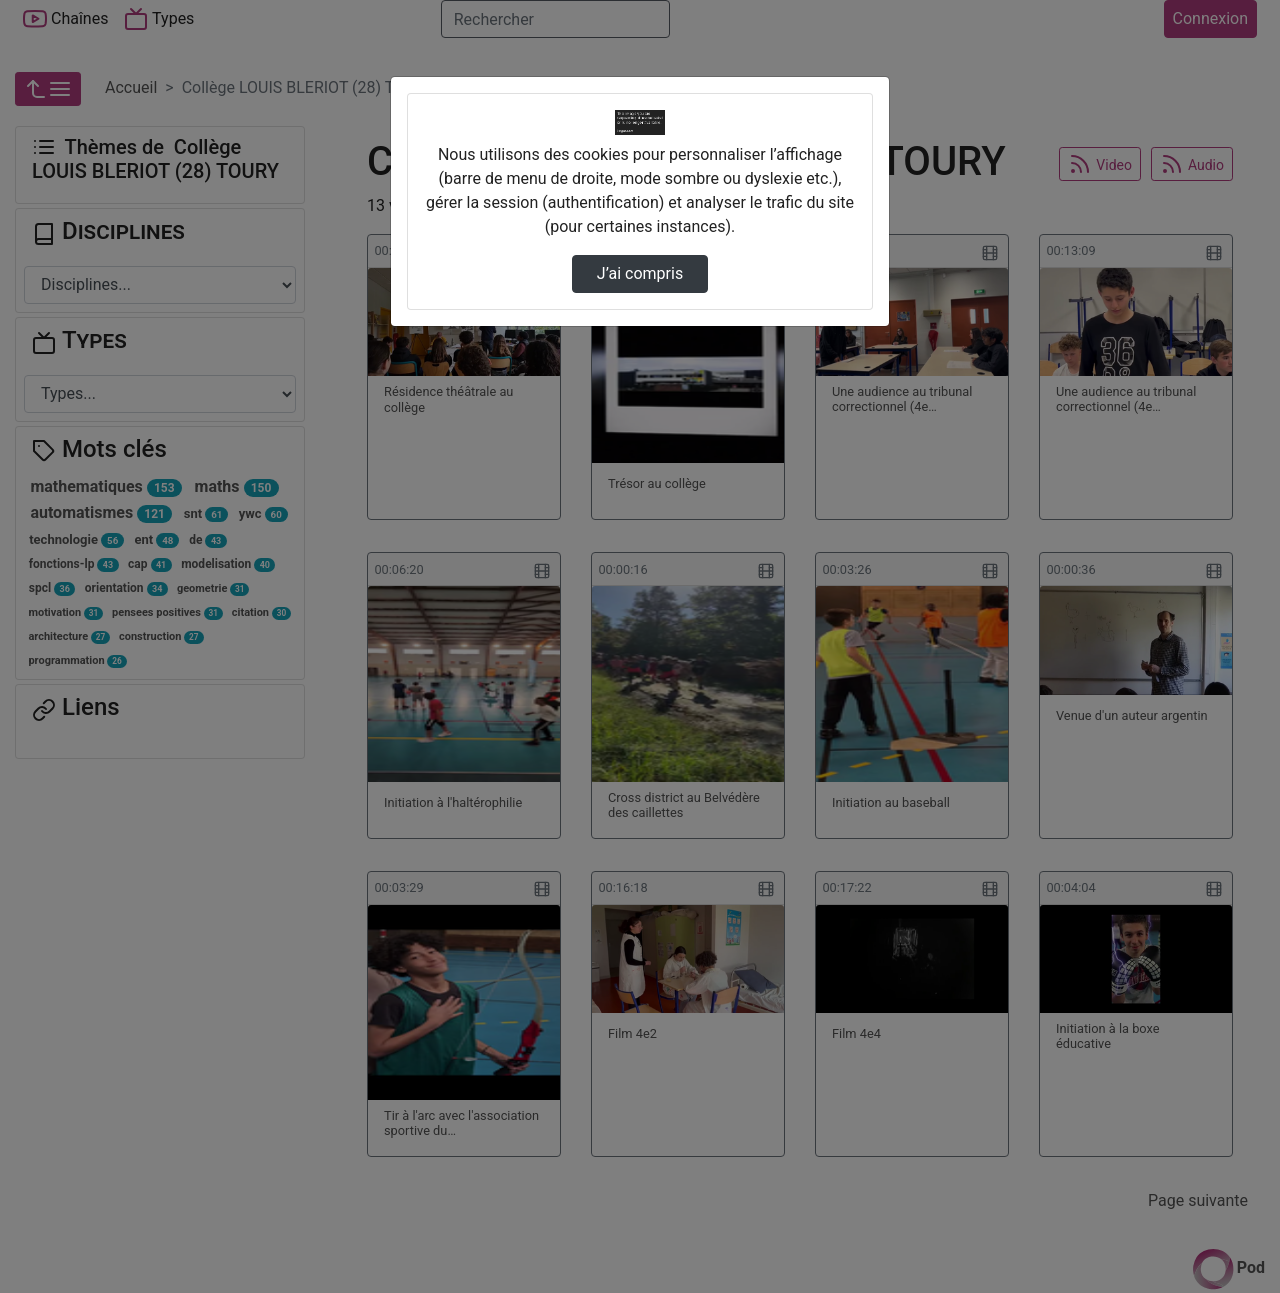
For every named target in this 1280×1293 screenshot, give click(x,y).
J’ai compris (640, 273)
